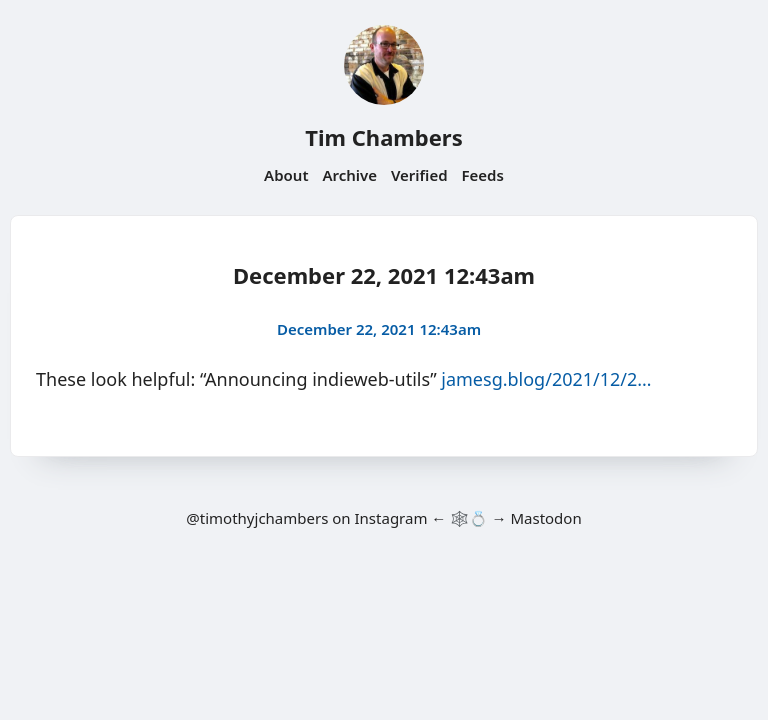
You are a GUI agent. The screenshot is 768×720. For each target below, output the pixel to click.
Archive (349, 175)
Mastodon (545, 518)
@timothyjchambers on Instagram (306, 518)
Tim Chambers (383, 137)
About (286, 175)
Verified (419, 175)
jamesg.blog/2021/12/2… (546, 379)
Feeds (483, 175)
